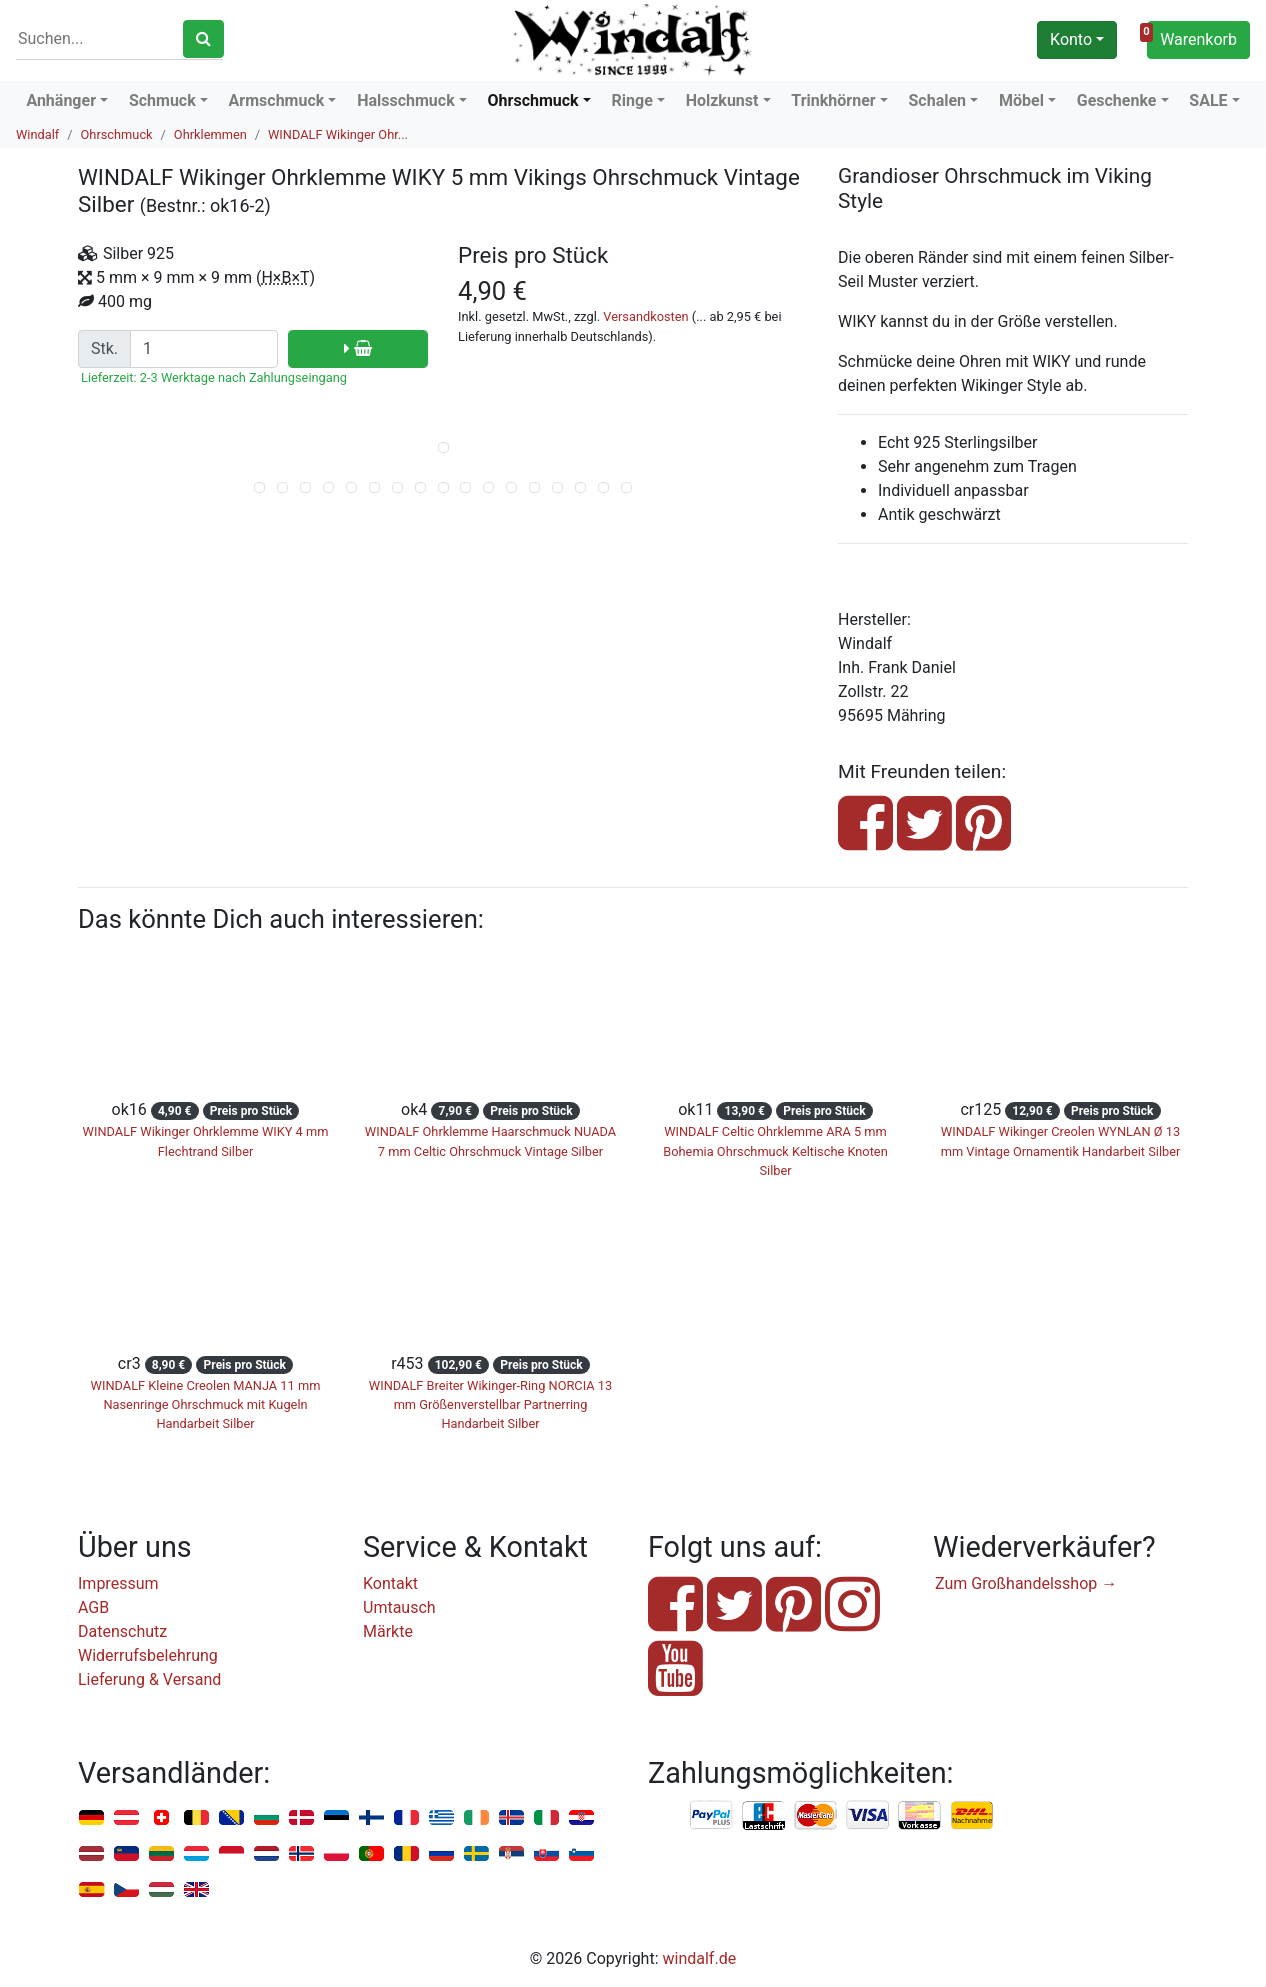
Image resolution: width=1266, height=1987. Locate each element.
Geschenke (1117, 100)
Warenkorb (1192, 37)
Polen (336, 1854)
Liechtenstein (126, 1854)
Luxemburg (196, 1854)
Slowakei (546, 1854)
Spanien (91, 1890)
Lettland (91, 1854)
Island (511, 1818)
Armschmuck (277, 100)
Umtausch (399, 1607)
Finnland (371, 1818)
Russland (441, 1854)
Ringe (632, 100)
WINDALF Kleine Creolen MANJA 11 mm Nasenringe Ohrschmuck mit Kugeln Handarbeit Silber (206, 1404)
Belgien (196, 1818)
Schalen (938, 100)
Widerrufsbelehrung (148, 1655)
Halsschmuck (406, 100)
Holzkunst (722, 100)
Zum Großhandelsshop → (1026, 1583)
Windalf (37, 134)
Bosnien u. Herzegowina (231, 1818)
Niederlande (266, 1854)
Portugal (371, 1854)
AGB (93, 1607)
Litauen (161, 1854)
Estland (336, 1818)
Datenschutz (122, 1631)
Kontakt (390, 1583)
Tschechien (126, 1890)
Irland (476, 1818)
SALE (1208, 100)
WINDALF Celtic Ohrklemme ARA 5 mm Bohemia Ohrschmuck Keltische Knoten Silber (775, 1150)
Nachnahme (972, 1816)
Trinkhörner (833, 100)
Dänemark (301, 1818)
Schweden (476, 1854)
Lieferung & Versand (149, 1679)
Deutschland (91, 1818)
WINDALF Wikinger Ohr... (338, 134)
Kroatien (581, 1818)
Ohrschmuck (533, 100)
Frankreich (406, 1818)
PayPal (712, 1816)
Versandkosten (645, 316)
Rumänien (406, 1854)
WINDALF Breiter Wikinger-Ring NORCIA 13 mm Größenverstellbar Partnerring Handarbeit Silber (490, 1404)
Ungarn (161, 1890)
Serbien (511, 1854)
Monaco (231, 1854)
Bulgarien (266, 1818)
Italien (546, 1818)
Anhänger (61, 100)
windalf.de (700, 1958)
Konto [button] (1071, 39)
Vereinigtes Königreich (196, 1890)
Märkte (388, 1631)
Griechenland (441, 1818)
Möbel (1021, 100)
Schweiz (161, 1818)
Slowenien (581, 1854)
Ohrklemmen (210, 134)
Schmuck (162, 100)
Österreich (126, 1818)
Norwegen (301, 1854)
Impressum (118, 1583)
